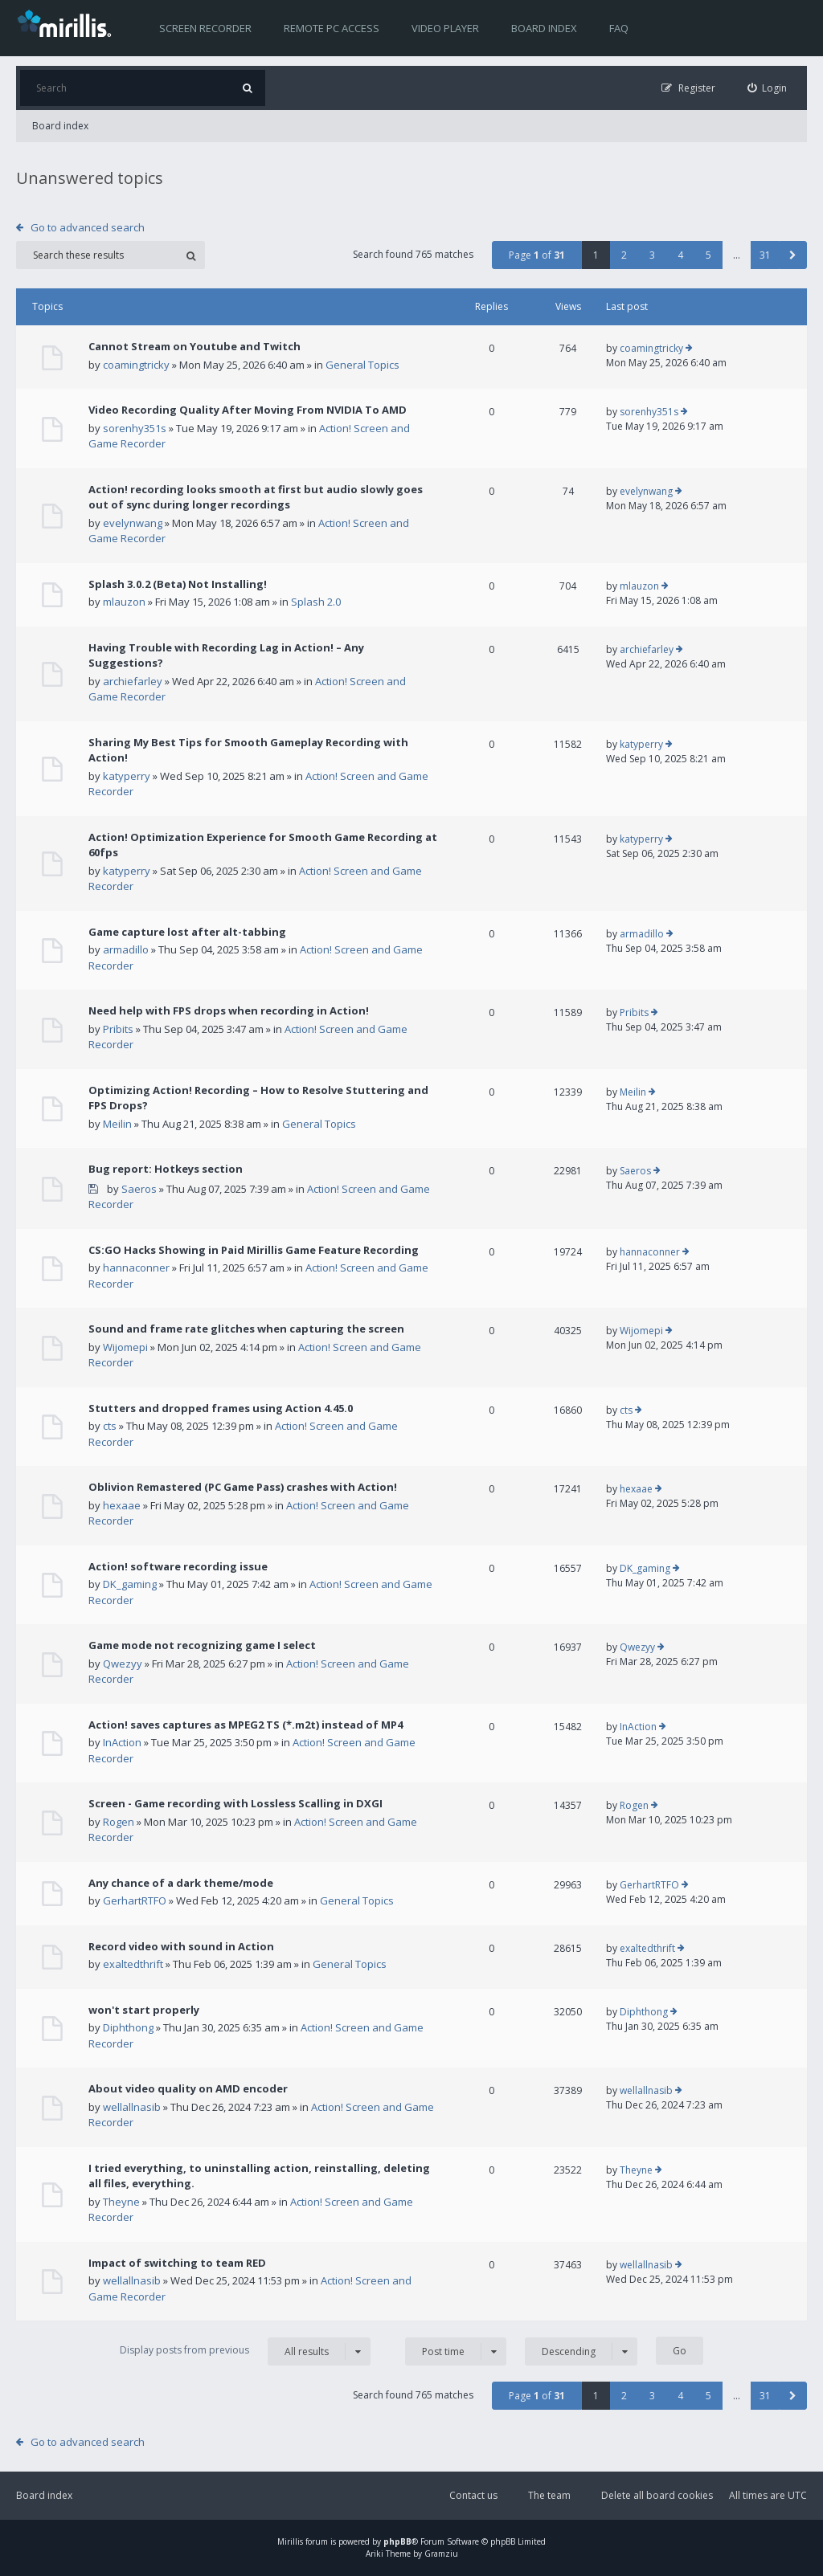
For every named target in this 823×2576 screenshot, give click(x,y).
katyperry (126, 776)
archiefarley (132, 681)
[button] (793, 255)
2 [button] (624, 255)
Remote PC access (331, 28)
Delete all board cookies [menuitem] (657, 2495)
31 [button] (765, 255)
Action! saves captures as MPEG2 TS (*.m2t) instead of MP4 (245, 1724)
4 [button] (680, 255)
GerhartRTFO (134, 1900)
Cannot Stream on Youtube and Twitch (194, 346)
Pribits (118, 1029)
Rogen (118, 1822)
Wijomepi (125, 1347)
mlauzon (124, 601)
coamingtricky (136, 364)
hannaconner (136, 1267)
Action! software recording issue (178, 1566)
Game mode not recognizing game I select (202, 1645)
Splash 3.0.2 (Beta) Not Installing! (177, 584)
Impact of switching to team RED (177, 2263)
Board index (544, 28)
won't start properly (143, 2009)
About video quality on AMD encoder (188, 2088)
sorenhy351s (134, 428)
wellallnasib (132, 2107)
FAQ (619, 28)
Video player (445, 28)
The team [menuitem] (549, 2495)
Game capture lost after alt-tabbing (187, 932)
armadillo (126, 949)
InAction (122, 1742)
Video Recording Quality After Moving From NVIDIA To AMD (247, 409)
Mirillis (290, 2541)
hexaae (122, 1505)
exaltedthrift (133, 1964)
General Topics (362, 364)
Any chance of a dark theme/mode (180, 1883)
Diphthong (128, 2027)
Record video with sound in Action (181, 1946)
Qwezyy (122, 1663)
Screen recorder (205, 28)
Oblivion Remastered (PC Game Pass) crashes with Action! (242, 1487)
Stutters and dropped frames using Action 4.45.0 (220, 1408)
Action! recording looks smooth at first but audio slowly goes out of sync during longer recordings (255, 497)
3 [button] (652, 255)
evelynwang (132, 523)
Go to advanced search (88, 227)
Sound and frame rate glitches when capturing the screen (246, 1328)
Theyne (121, 2201)
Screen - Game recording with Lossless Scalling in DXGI (235, 1803)
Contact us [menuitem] (473, 2495)
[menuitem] (767, 88)
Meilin (117, 1124)
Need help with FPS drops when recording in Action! (228, 1010)
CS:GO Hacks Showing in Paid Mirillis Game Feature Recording (253, 1250)
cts (110, 1426)
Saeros (139, 1189)
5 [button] (708, 255)
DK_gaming (130, 1584)
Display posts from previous (245, 2351)
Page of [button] (537, 255)
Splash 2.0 (316, 601)
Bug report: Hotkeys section (165, 1168)
